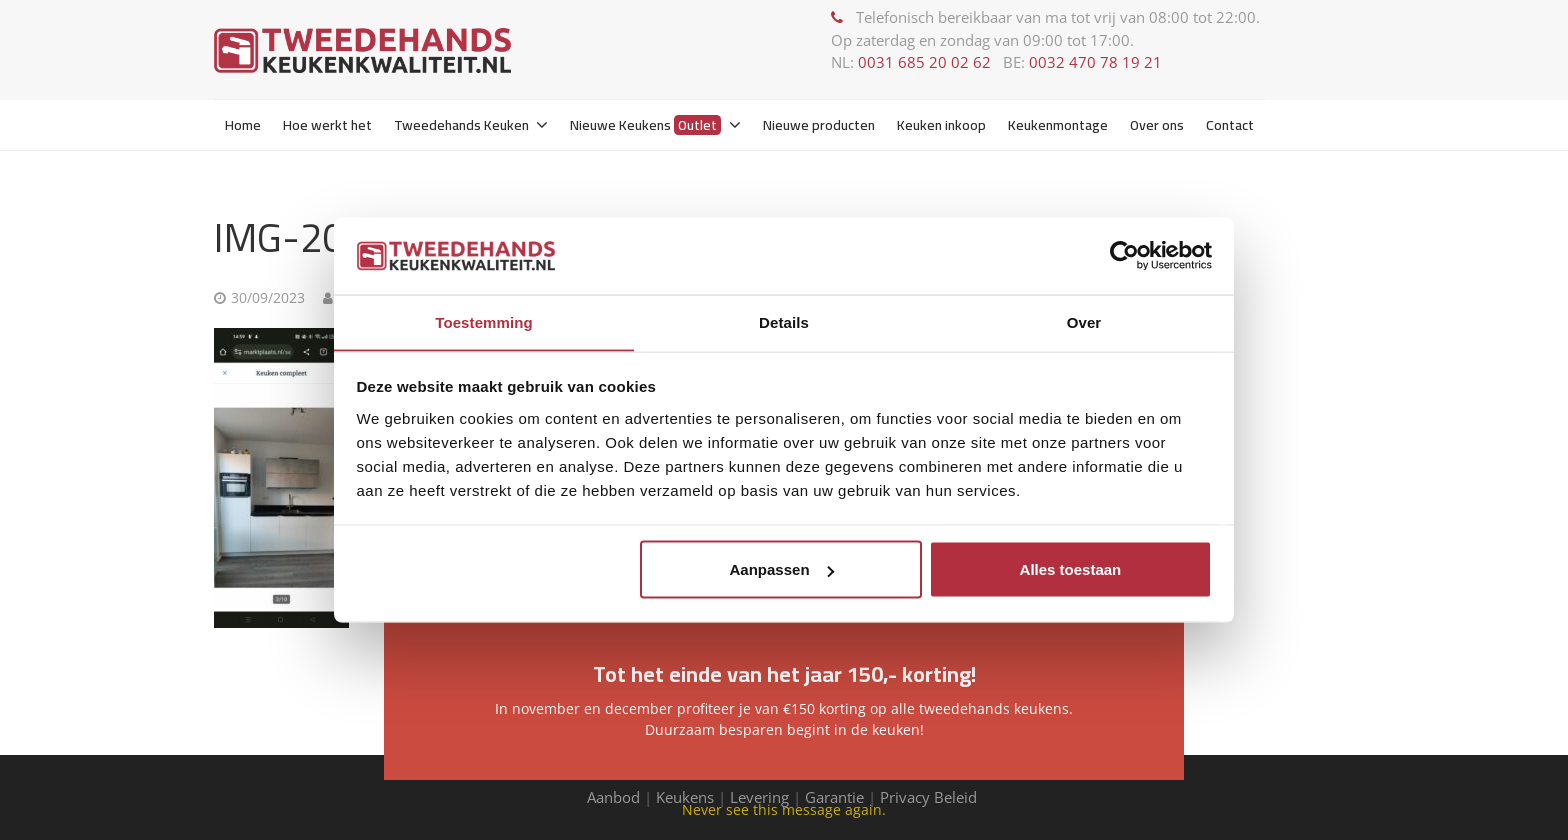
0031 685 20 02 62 (924, 62)
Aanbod (613, 797)
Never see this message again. (784, 809)
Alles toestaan (1071, 569)
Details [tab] (784, 321)
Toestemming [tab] (484, 321)
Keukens (685, 797)
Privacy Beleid (930, 797)
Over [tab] (1084, 321)
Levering (759, 797)
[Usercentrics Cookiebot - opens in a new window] (1124, 255)
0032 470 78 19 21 (1095, 62)
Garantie (834, 797)
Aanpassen (782, 569)
